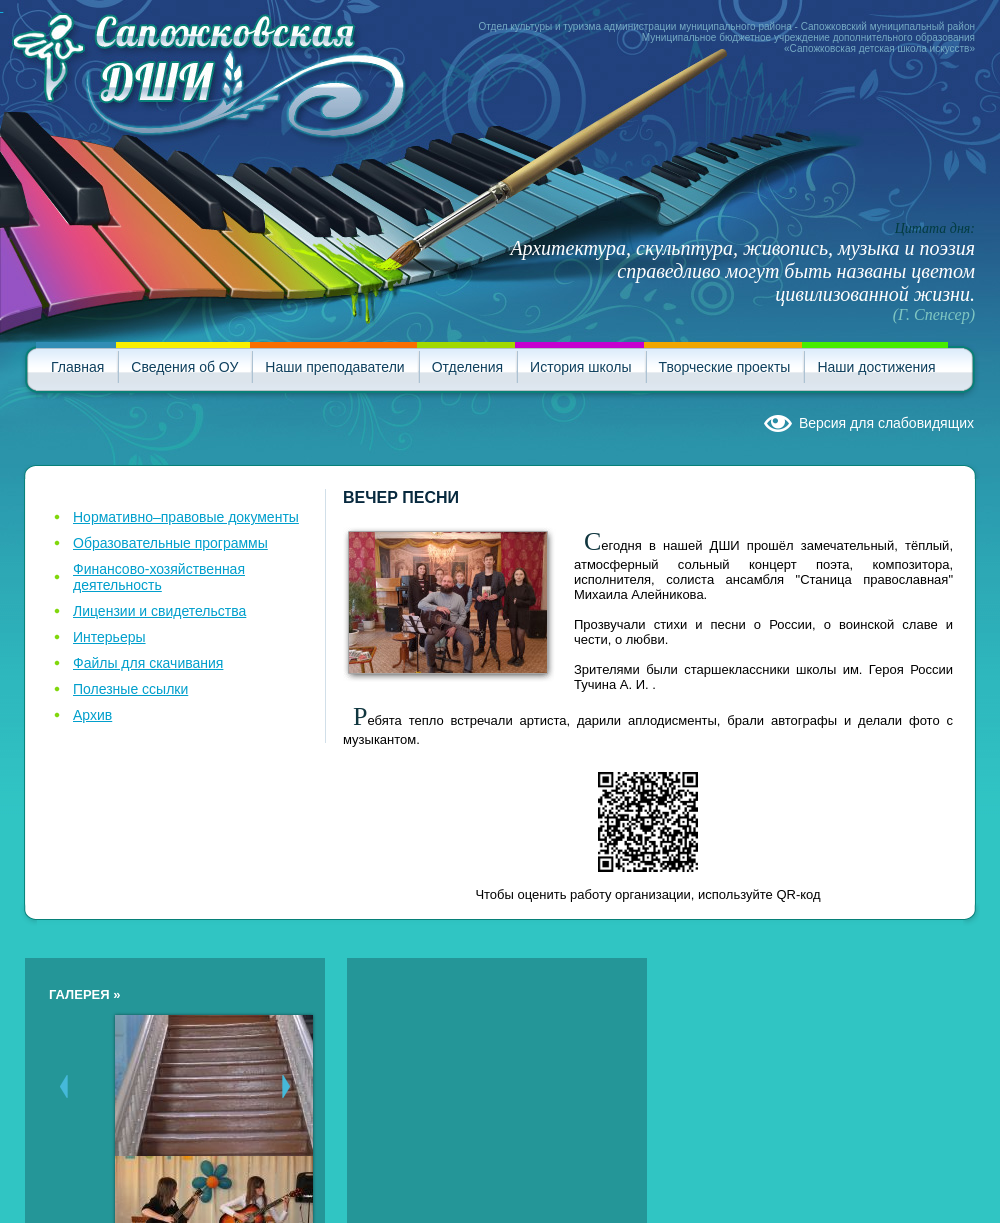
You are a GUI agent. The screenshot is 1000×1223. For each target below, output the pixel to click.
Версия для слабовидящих (886, 423)
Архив (92, 715)
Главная (77, 367)
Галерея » (84, 994)
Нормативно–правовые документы (186, 517)
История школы (580, 367)
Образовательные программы (170, 543)
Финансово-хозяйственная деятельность (159, 577)
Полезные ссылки (130, 689)
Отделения (467, 367)
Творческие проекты (725, 367)
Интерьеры (109, 637)
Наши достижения (876, 367)
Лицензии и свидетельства (159, 611)
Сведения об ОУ (184, 367)
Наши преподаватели (334, 367)
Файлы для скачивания (148, 663)
